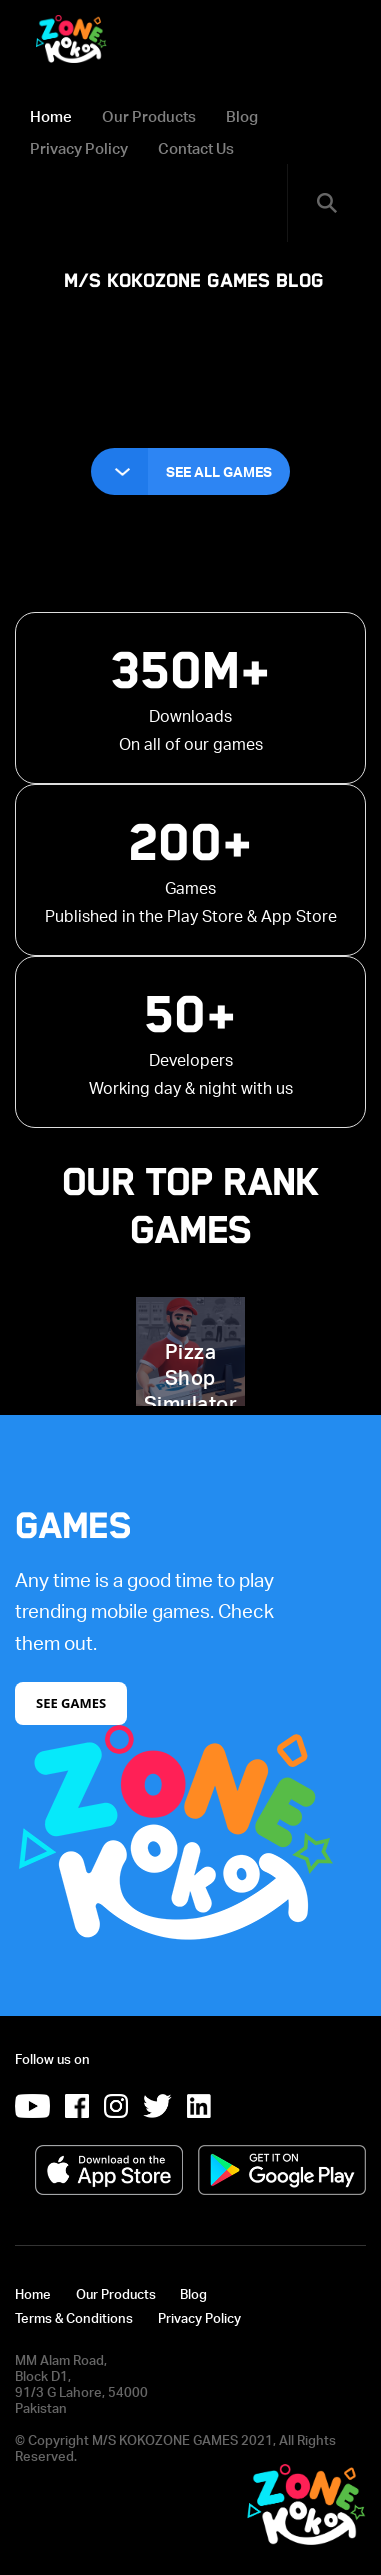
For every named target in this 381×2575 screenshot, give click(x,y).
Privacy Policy (79, 148)
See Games (71, 1703)
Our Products (149, 116)
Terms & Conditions (74, 2318)
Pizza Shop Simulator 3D (191, 1390)
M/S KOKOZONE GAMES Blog (194, 280)
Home (51, 116)
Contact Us (196, 148)
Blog (242, 116)
